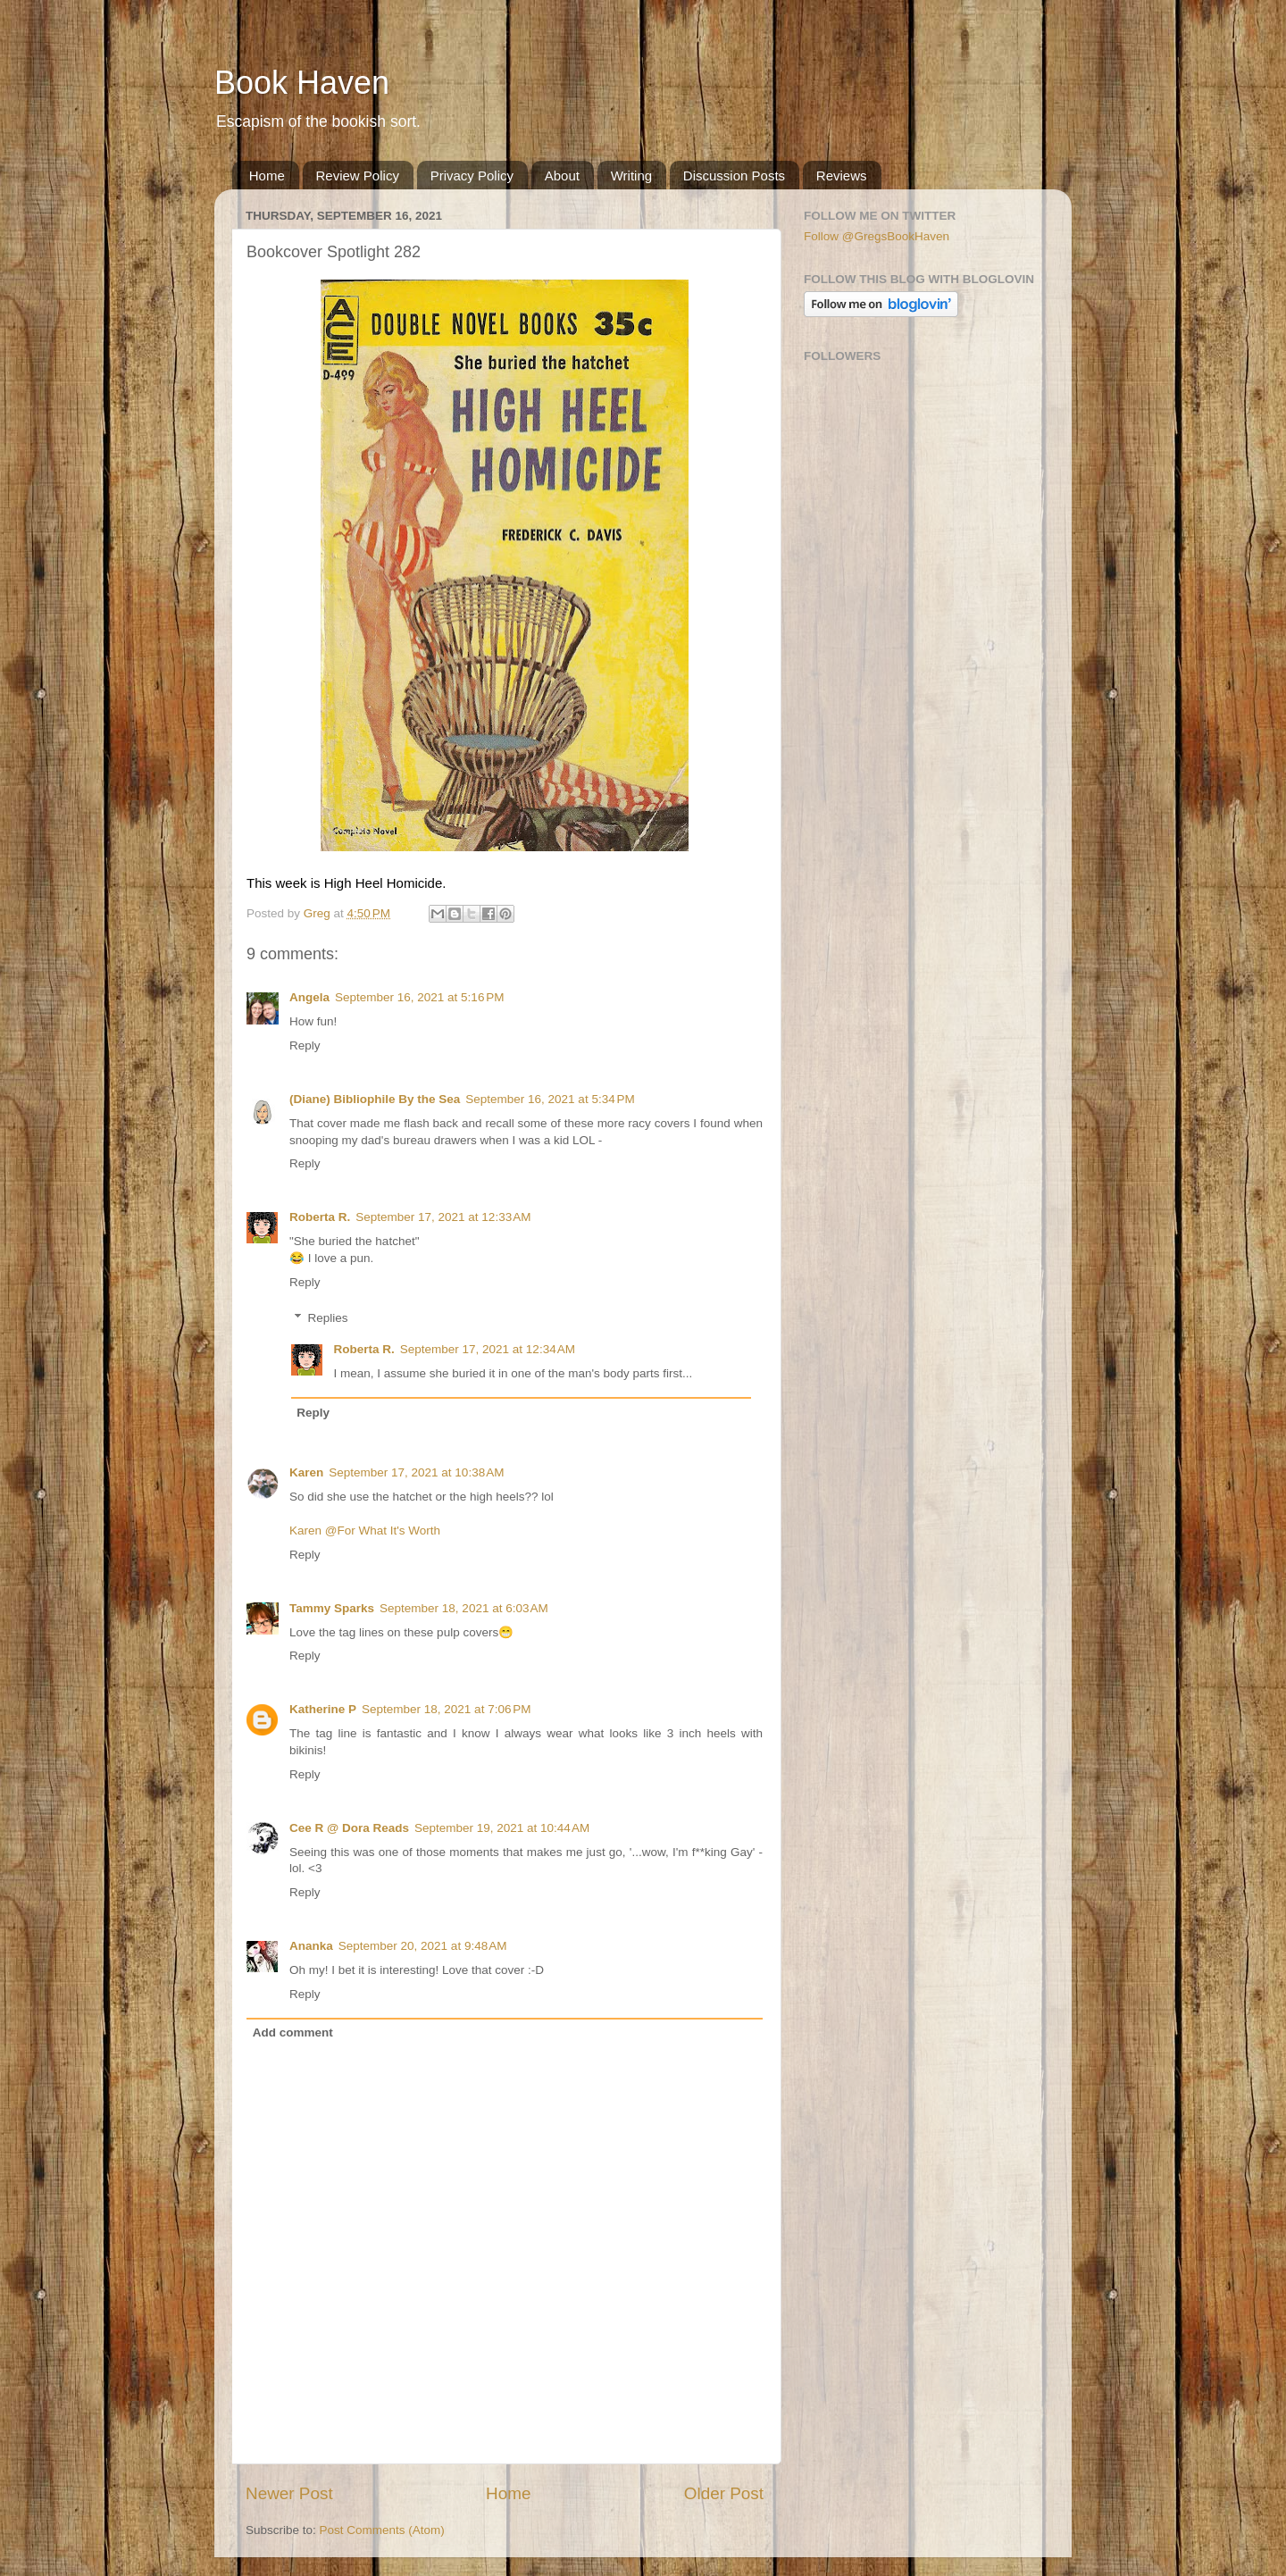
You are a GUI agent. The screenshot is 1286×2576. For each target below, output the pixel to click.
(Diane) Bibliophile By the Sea (374, 1099)
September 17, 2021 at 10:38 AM (416, 1472)
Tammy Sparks (331, 1608)
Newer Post (289, 2493)
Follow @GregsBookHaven (876, 236)
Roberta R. (319, 1217)
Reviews (841, 175)
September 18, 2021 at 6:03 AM (464, 1608)
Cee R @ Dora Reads (349, 1828)
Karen (306, 1472)
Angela (309, 997)
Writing (631, 175)
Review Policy (357, 175)
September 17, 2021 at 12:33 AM (442, 1217)
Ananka (311, 1946)
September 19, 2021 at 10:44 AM (501, 1828)
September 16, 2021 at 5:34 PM (550, 1099)
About (562, 175)
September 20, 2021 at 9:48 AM (422, 1946)
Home (267, 175)
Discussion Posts (734, 175)
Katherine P (322, 1709)
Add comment (293, 2032)
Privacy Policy (472, 175)
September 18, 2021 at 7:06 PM (446, 1709)
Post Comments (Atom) (382, 2530)
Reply (305, 1045)
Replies (328, 1318)
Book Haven (301, 82)
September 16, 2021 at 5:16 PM (420, 997)
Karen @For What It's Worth (364, 1530)
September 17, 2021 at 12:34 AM (487, 1349)
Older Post (724, 2493)
